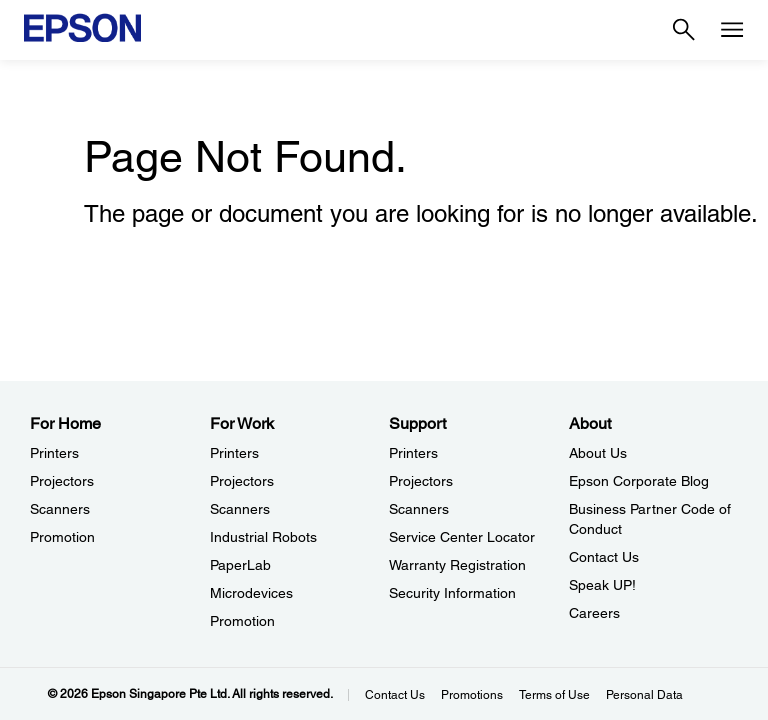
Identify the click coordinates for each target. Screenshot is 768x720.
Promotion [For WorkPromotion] (242, 621)
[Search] (684, 30)
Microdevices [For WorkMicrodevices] (251, 593)
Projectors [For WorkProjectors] (242, 481)
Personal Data (644, 695)
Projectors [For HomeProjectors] (62, 481)
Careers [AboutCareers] (594, 613)
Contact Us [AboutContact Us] (604, 557)
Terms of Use (554, 695)
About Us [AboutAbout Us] (598, 453)
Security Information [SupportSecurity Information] (452, 593)
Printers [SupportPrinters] (413, 453)
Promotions (472, 695)
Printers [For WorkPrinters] (234, 453)
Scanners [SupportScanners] (419, 509)
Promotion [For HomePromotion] (62, 537)
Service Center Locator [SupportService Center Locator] (462, 537)
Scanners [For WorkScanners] (240, 509)
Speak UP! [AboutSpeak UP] (602, 585)
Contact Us (395, 695)
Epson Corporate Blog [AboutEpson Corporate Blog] (639, 481)
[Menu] (732, 30)
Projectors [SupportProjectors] (421, 481)
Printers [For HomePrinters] (54, 453)
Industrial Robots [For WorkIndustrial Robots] (263, 537)
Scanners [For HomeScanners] (60, 509)
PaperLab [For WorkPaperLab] (240, 565)
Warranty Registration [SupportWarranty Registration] (457, 565)
